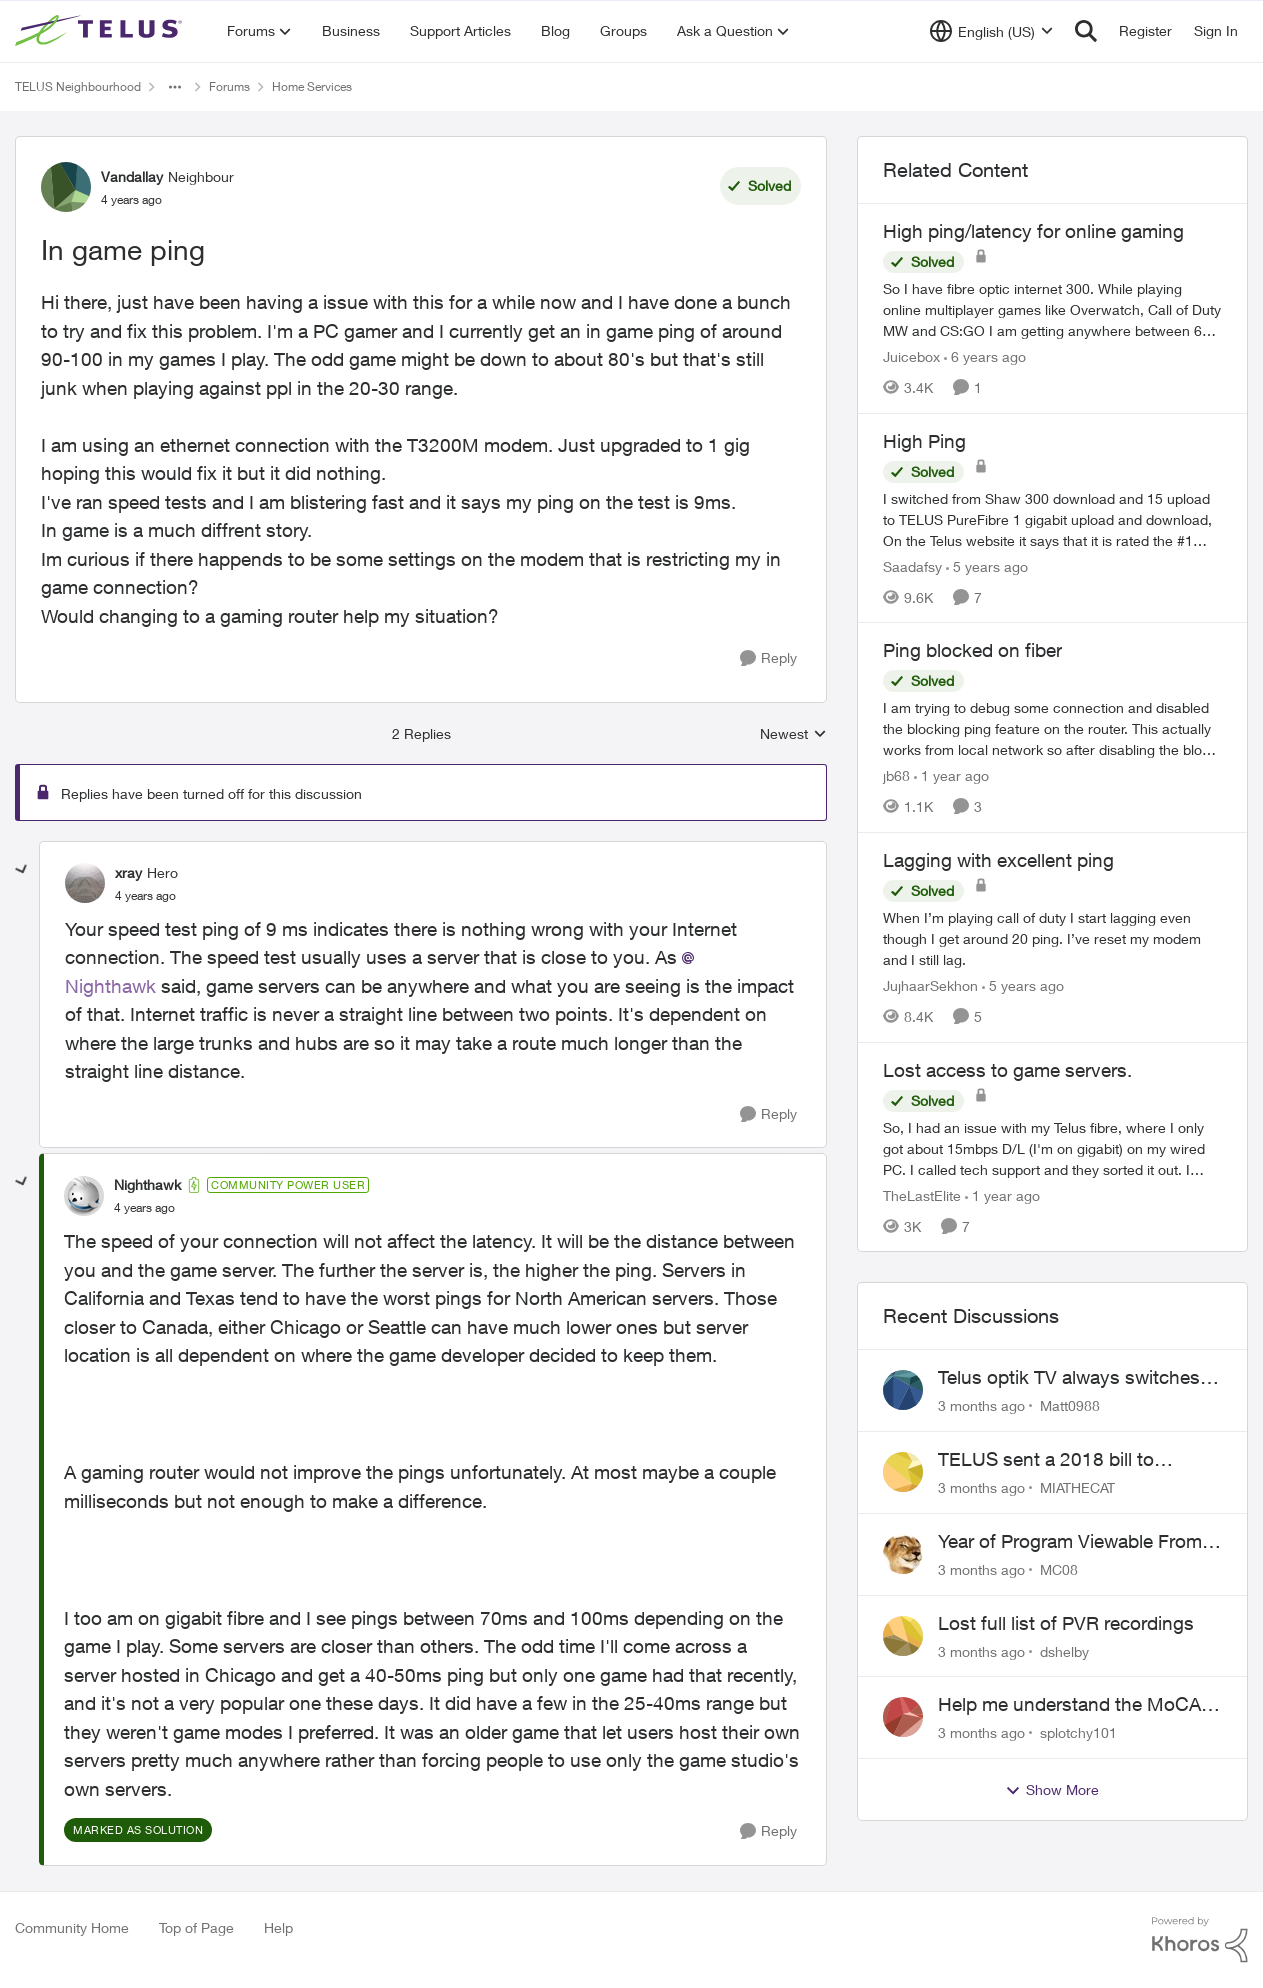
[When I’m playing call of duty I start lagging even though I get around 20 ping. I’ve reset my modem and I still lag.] (1052, 938)
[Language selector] (991, 31)
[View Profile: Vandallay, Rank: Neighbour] (66, 187)
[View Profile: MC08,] (903, 1554)
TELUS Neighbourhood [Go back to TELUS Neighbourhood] (78, 86)
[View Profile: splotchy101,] (903, 1717)
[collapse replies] (22, 870)
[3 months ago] (981, 1405)
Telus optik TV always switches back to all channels (1069, 1378)
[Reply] (768, 658)
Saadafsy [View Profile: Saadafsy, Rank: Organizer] (912, 565)
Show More (1052, 1790)
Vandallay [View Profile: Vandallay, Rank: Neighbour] (132, 176)
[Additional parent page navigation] (175, 87)
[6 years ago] (985, 356)
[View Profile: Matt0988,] (903, 1390)
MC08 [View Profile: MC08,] (1059, 1569)
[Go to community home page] (101, 31)
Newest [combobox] (793, 734)
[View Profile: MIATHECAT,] (903, 1472)
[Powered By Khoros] (1200, 1940)
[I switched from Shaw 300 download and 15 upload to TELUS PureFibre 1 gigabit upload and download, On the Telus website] (1052, 518)
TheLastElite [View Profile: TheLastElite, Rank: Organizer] (922, 1194)
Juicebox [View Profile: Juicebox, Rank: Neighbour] (911, 356)
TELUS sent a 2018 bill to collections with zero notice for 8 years (1074, 1460)
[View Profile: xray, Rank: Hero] (85, 883)
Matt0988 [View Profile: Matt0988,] (1070, 1405)
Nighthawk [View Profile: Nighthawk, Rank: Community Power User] (147, 1184)
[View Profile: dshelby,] (903, 1636)
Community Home (72, 1927)
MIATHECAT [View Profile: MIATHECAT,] (1077, 1487)
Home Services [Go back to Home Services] (312, 86)
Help (278, 1927)
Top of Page (196, 1927)
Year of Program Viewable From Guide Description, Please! (1070, 1542)
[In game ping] (145, 896)
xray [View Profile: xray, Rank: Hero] (128, 872)
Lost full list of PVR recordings (1066, 1623)
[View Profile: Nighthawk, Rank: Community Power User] (84, 1196)
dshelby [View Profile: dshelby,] (1064, 1650)
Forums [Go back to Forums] (229, 86)
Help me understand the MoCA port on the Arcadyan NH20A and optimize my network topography (1079, 1705)
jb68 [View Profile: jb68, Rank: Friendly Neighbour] (896, 775)
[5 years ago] (987, 565)
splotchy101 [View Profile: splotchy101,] (1078, 1732)
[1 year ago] (951, 775)
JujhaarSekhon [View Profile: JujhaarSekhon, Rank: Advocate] (930, 985)
